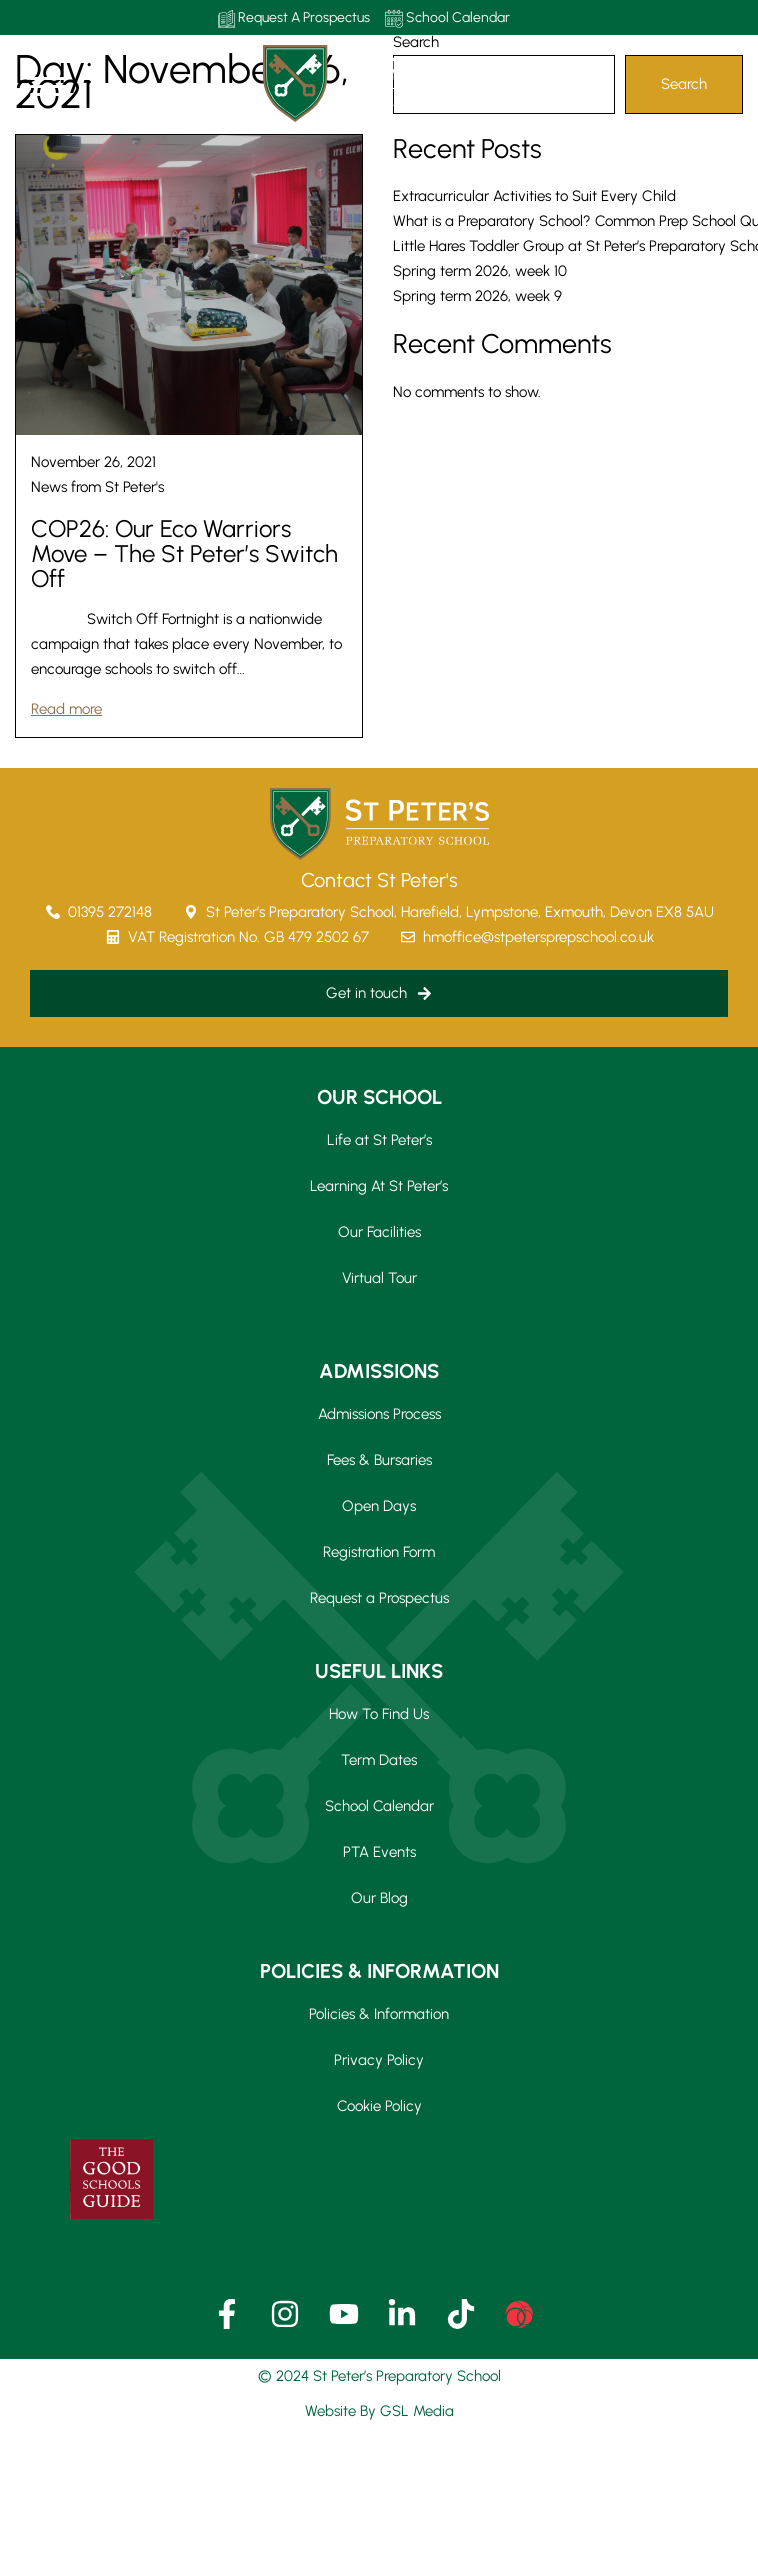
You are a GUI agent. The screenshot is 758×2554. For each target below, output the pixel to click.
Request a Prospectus (379, 1598)
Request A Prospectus (294, 18)
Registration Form (379, 1552)
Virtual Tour (379, 1278)
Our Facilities (379, 1232)
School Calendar (447, 18)
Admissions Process (379, 1414)
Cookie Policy (379, 2106)
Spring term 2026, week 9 (477, 296)
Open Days (379, 1506)
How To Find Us (379, 1714)
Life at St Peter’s (379, 1140)
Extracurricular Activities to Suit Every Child (534, 196)
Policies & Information (379, 2014)
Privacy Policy (379, 2060)
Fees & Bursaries (379, 1460)
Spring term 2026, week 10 (480, 271)
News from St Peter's (97, 487)
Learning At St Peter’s (379, 1186)
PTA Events (379, 1852)
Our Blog (379, 1898)
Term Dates (379, 1760)
